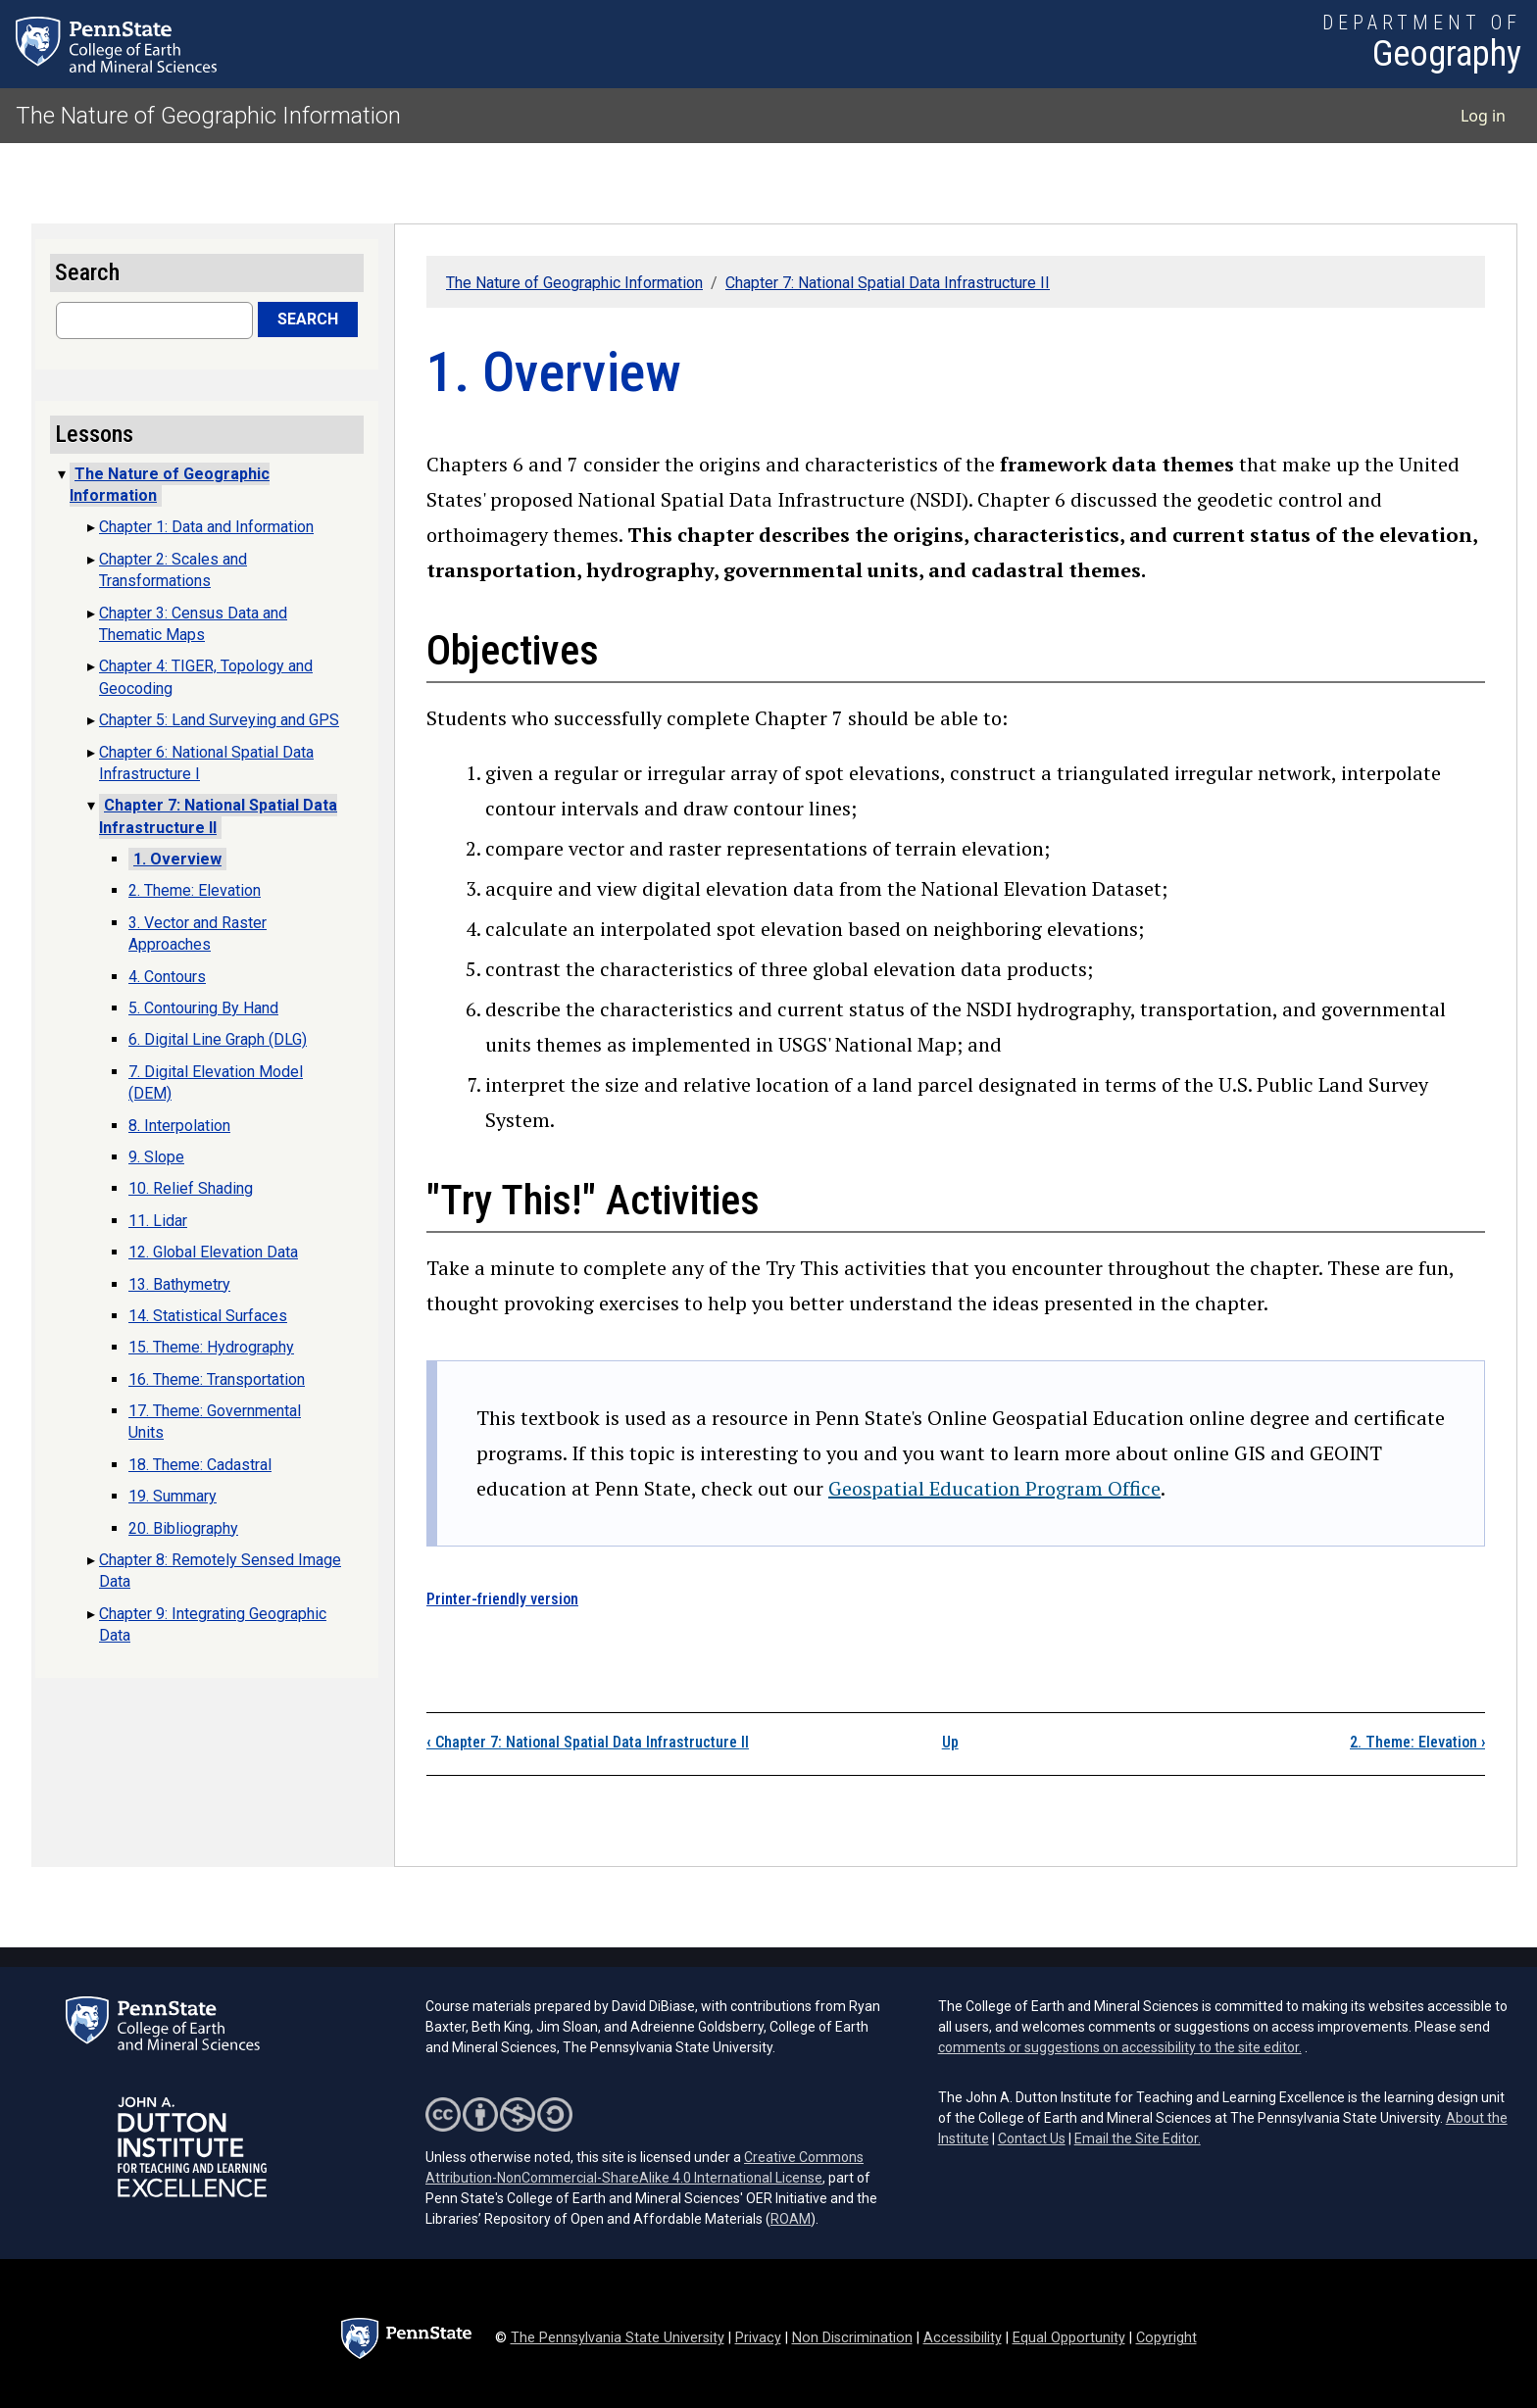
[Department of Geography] (1421, 44)
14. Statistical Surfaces (207, 1315)
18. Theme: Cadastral (200, 1464)
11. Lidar (157, 1220)
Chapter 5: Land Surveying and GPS (219, 720)
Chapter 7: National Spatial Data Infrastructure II (887, 282)
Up (950, 1742)
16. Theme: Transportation (216, 1379)
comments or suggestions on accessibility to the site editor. (1120, 2047)
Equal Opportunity (1069, 2338)
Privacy (758, 2338)
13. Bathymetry (179, 1284)
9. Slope (156, 1157)
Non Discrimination (852, 2338)
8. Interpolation (179, 1125)
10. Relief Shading (190, 1188)
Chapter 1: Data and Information (206, 526)
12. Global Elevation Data (213, 1252)
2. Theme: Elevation (1417, 1742)
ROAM (790, 2219)
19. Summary (172, 1496)
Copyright (1166, 2338)
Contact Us (1032, 2138)
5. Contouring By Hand (203, 1008)
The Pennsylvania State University (617, 2338)
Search (307, 319)
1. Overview (177, 859)
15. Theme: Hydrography (211, 1347)
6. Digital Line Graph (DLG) (217, 1039)
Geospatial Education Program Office (994, 1488)
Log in (1483, 115)
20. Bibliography (183, 1528)
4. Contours (167, 976)
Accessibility (962, 2338)
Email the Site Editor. (1137, 2138)
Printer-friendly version (502, 1599)
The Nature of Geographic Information (208, 115)
